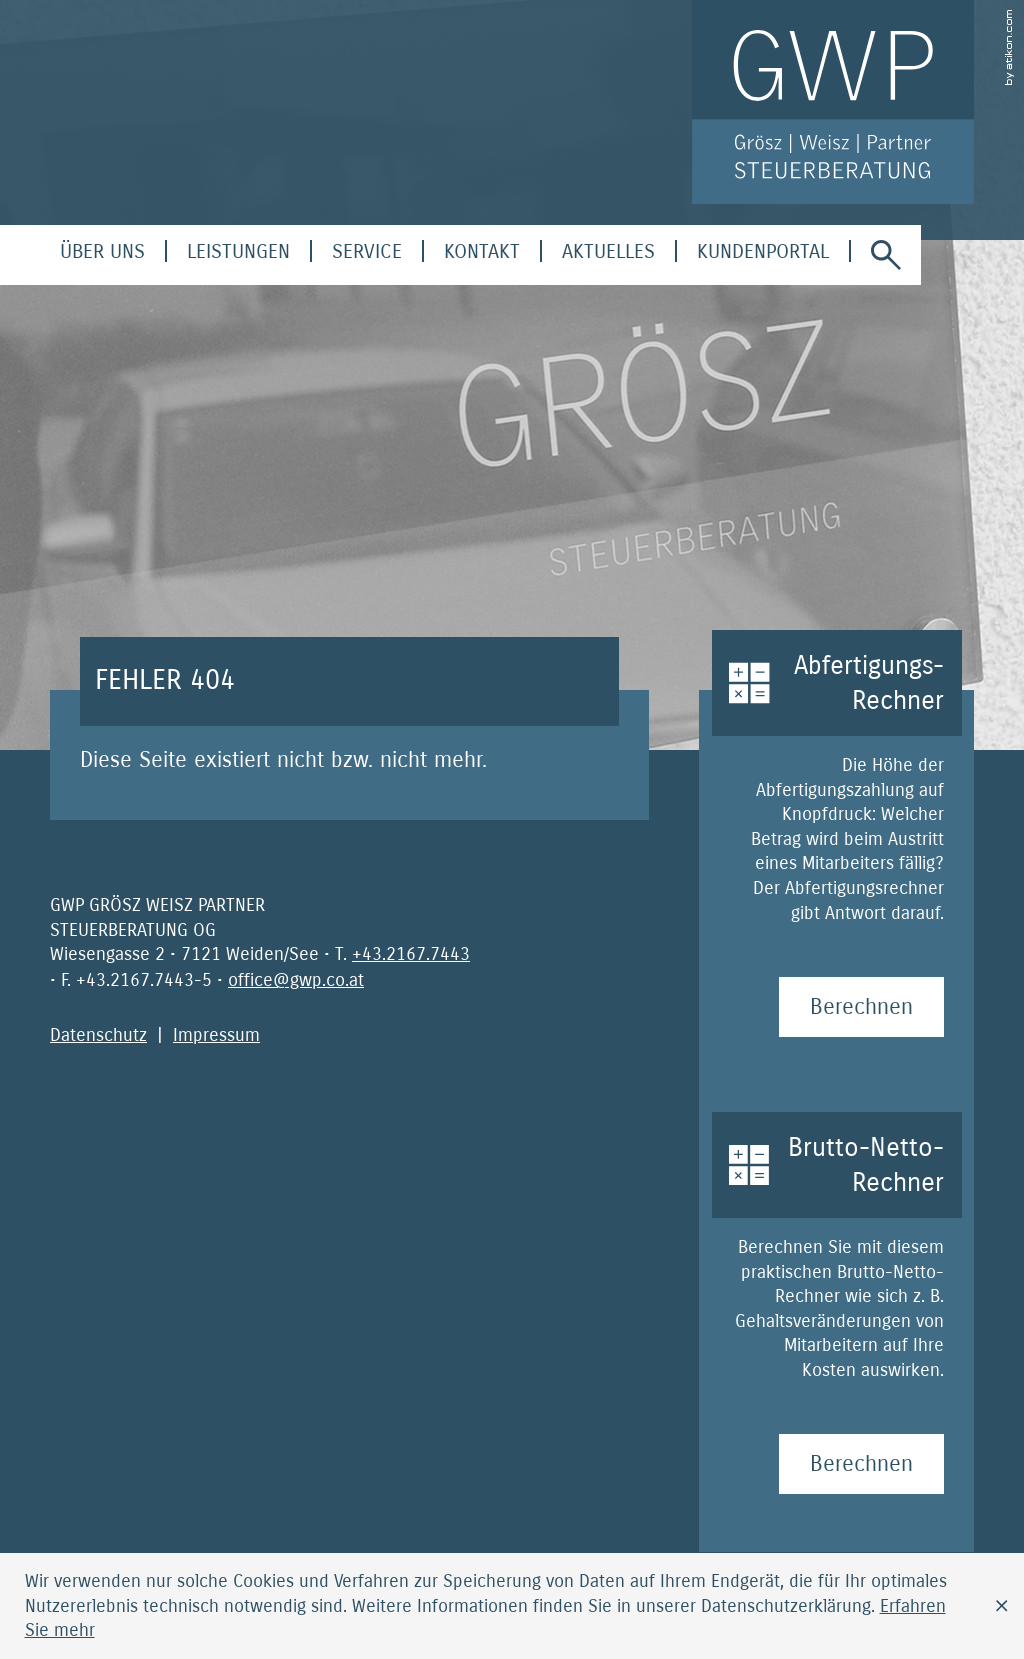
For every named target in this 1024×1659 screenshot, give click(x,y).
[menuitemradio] (482, 251)
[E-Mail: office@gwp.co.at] (296, 980)
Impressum (216, 1035)
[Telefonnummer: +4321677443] (411, 954)
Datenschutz (98, 1035)
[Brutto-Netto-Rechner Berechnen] (861, 1464)
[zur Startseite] (833, 102)
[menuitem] (102, 251)
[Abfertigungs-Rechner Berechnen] (861, 1007)
